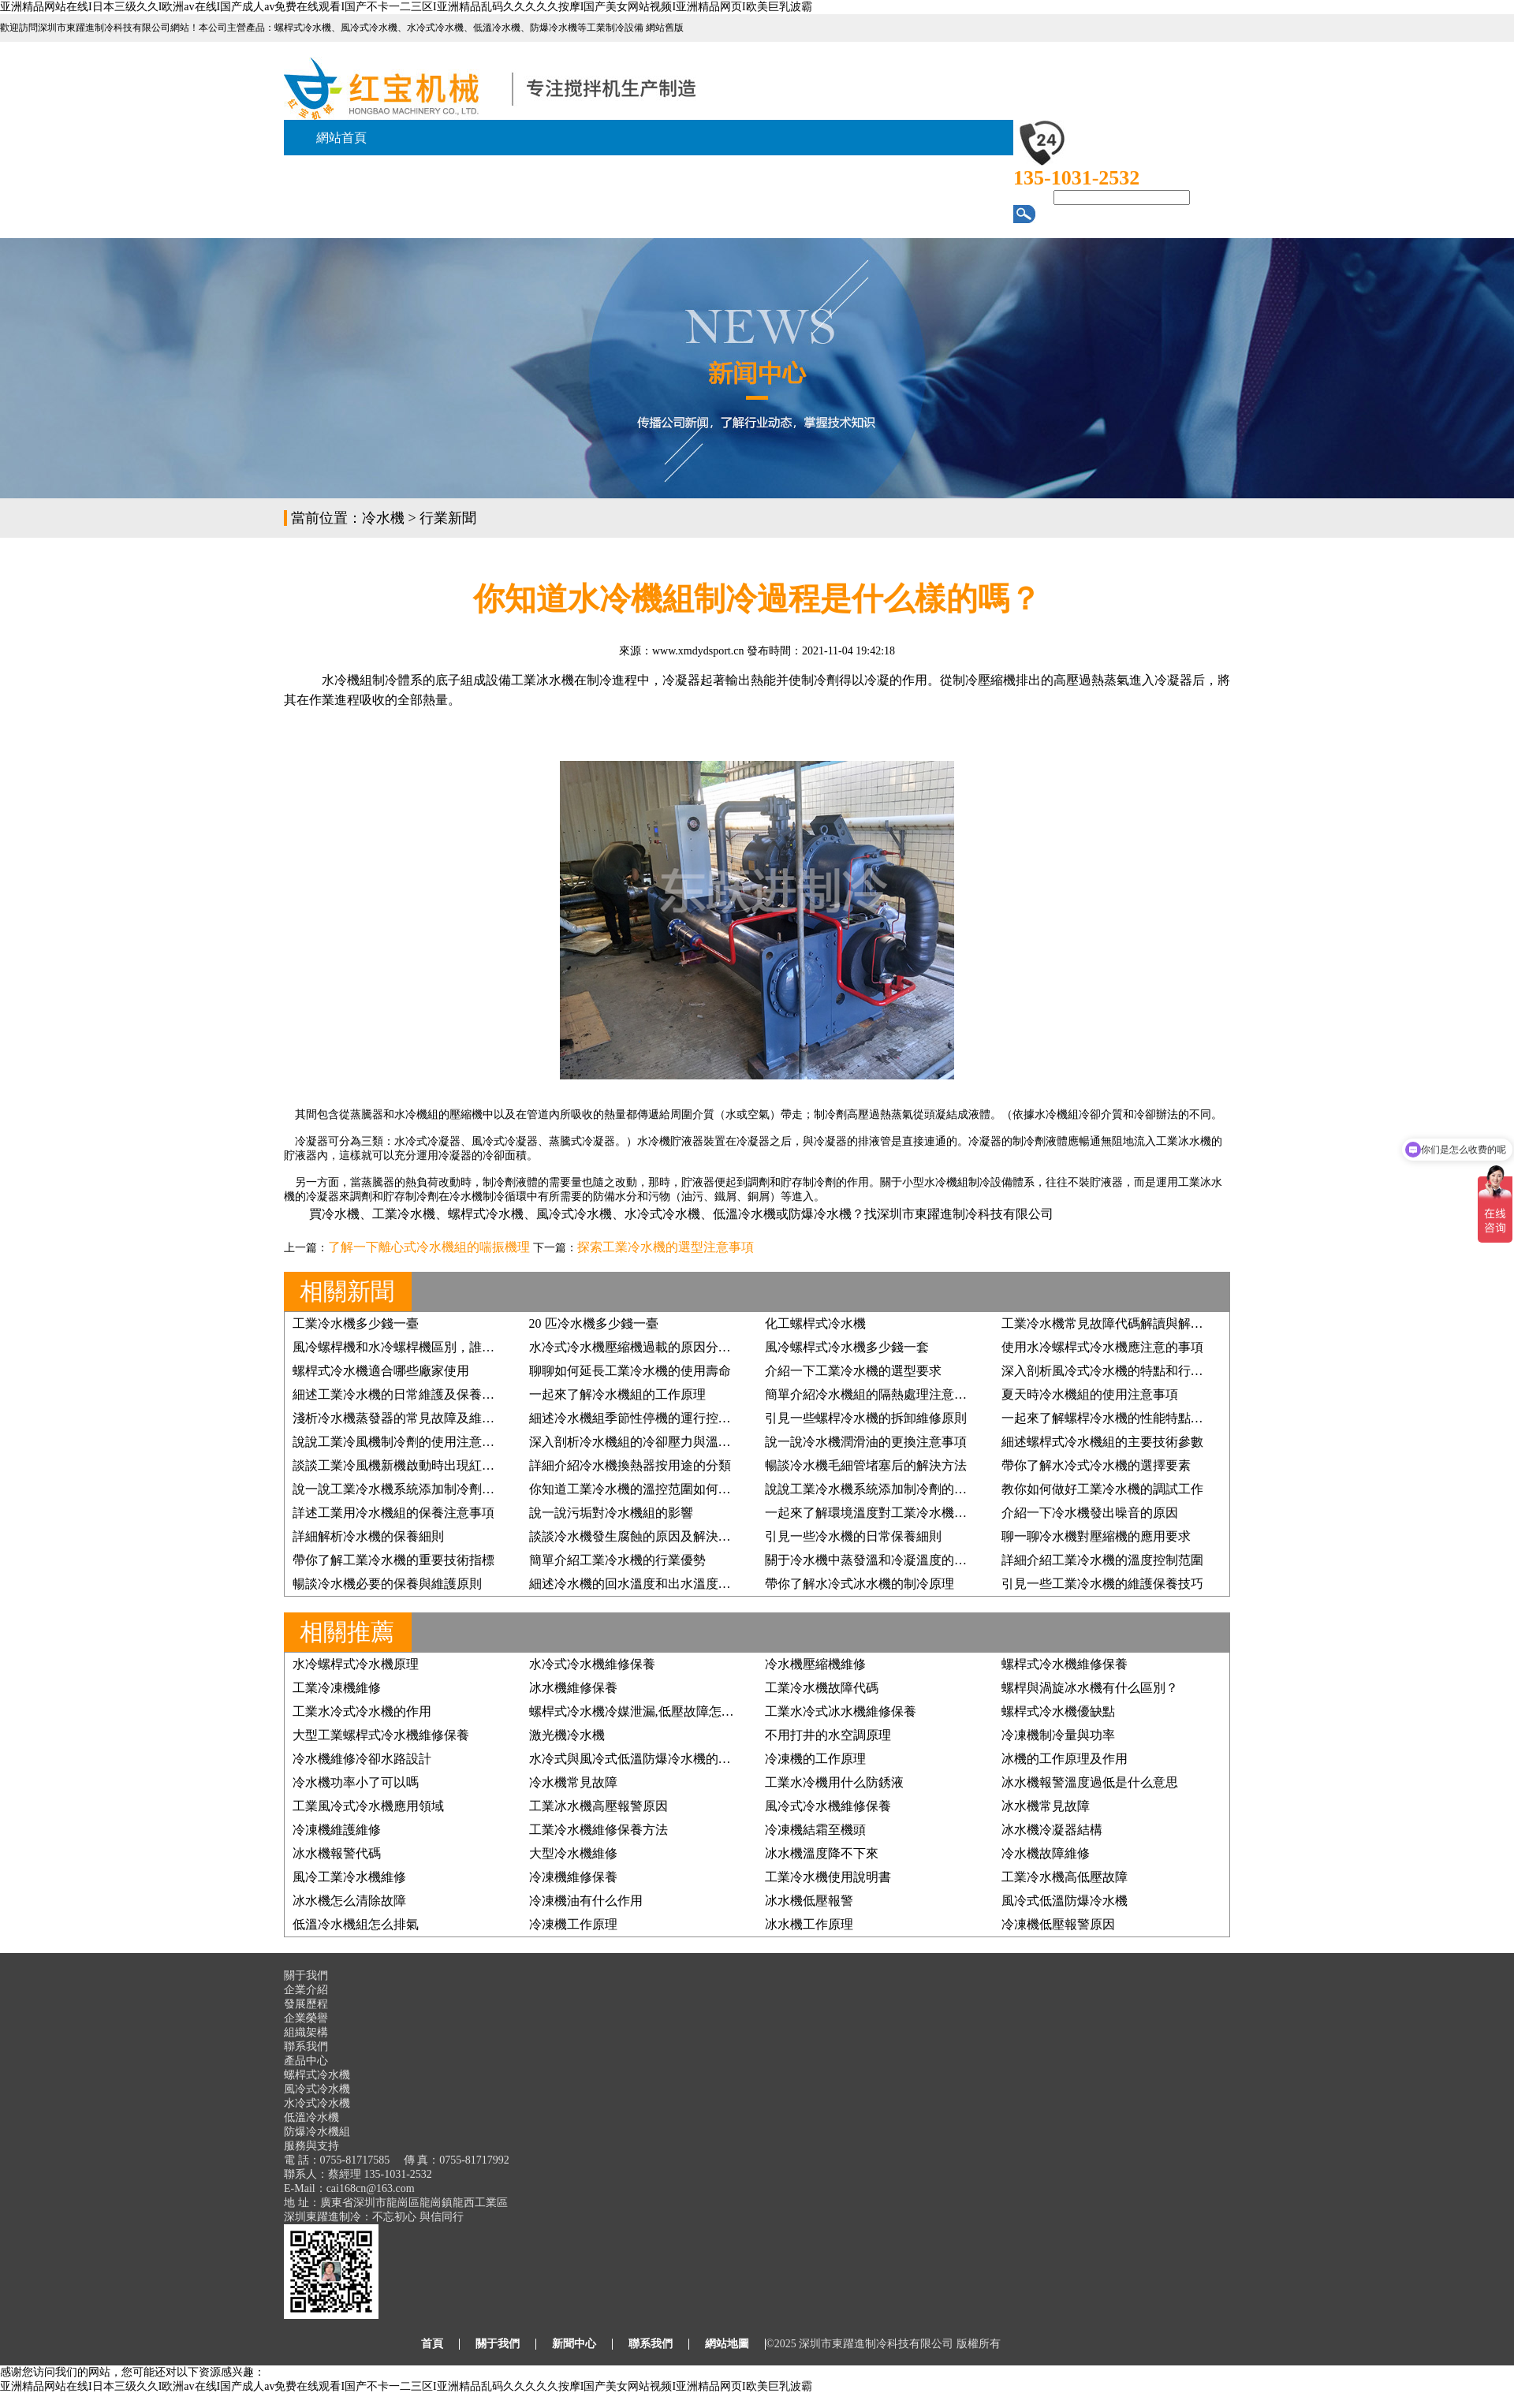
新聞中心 (574, 2344)
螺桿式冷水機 (486, 1214)
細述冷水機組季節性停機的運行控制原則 (642, 1418)
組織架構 (306, 2032)
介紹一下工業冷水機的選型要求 (853, 1370)
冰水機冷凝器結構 (1051, 1829)
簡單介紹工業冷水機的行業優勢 (617, 1560)
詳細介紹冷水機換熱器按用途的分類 (630, 1465)
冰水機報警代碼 (337, 1853)
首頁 (432, 2344)
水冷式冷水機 (662, 1214)
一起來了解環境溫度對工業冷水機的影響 (878, 1512)
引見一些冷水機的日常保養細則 (853, 1536)
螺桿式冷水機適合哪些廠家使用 (381, 1370)
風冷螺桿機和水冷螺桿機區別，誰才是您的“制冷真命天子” (456, 1347)
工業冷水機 (403, 1214)
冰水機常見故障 (1045, 1806)
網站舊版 (665, 27)
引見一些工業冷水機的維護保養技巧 (1102, 1583)
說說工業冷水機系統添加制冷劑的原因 (872, 1489)
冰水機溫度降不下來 (821, 1853)
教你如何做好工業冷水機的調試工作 (1102, 1489)
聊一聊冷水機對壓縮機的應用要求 (1096, 1536)
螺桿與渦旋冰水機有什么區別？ (1089, 1687)
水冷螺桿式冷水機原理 (356, 1664)
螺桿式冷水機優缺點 (1058, 1711)
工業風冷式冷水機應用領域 (368, 1806)
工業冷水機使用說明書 (828, 1877)
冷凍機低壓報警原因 (1058, 1924)
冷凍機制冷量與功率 (1058, 1735)
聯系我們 (306, 2046)
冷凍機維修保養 (573, 1877)
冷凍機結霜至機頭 (815, 1829)
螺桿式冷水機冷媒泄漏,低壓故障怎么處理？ (650, 1711)
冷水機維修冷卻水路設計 (362, 1758)
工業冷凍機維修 (337, 1687)
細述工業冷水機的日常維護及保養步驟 (400, 1394)
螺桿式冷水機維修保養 (1064, 1664)
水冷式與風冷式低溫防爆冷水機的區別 (636, 1758)
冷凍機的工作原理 (815, 1758)
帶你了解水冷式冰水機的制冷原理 (859, 1583)
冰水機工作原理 (809, 1924)
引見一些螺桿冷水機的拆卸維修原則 (866, 1418)
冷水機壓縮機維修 (815, 1664)
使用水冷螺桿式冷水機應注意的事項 (1102, 1347)
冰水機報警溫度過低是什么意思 (1089, 1782)
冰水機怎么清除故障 (349, 1900)
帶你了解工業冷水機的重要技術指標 (393, 1560)
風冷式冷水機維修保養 (828, 1806)
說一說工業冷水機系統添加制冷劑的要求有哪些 (425, 1489)
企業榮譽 (306, 2018)
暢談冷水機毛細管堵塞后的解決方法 (866, 1465)
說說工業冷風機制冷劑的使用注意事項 (400, 1441)
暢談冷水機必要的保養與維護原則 (387, 1583)
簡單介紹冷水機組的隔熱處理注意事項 (872, 1394)
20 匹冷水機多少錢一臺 (593, 1323)
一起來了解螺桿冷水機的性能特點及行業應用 (1127, 1418)
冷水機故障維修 (1045, 1853)
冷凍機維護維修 (337, 1829)
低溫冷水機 (744, 1214)
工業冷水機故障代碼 (821, 1687)
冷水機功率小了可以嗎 (356, 1782)
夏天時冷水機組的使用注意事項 (1089, 1394)
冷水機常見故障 (573, 1782)
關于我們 (497, 2344)
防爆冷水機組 (317, 2132)
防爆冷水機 (820, 1214)
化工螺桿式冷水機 (815, 1323)
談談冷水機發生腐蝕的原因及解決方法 (636, 1536)
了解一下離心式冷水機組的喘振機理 (429, 1247)
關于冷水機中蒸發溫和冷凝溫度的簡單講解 (885, 1560)
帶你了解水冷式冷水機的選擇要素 (1096, 1465)
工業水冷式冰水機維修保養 (840, 1711)
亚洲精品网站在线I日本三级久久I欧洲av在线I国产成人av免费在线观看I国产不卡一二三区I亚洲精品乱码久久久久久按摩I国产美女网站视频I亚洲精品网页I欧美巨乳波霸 (406, 7)
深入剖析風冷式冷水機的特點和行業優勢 (1115, 1370)
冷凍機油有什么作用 (586, 1900)
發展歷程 (306, 2004)
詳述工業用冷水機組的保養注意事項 (393, 1512)
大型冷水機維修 (573, 1853)
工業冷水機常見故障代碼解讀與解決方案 (1115, 1323)
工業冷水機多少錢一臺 (356, 1323)
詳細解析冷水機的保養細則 (368, 1536)
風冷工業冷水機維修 (349, 1877)
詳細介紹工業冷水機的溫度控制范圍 (1102, 1560)
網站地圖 (727, 2344)
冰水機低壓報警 (809, 1900)
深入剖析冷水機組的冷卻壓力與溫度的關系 (649, 1441)
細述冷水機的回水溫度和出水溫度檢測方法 (649, 1583)
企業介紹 (306, 1990)
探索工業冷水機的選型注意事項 (665, 1247)
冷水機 (383, 518)
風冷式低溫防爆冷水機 (1064, 1900)
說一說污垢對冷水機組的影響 (611, 1512)
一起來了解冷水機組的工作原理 (617, 1394)
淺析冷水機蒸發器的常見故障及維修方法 (406, 1418)
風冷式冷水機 (574, 1214)
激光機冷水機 (567, 1735)
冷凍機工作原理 (573, 1924)
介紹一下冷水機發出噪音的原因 (1089, 1512)
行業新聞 (448, 518)
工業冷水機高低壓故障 (1064, 1877)
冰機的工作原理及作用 (1064, 1758)
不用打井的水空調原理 (828, 1735)
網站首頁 (341, 137)
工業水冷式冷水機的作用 (362, 1711)
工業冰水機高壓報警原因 (598, 1806)
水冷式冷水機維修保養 (592, 1664)
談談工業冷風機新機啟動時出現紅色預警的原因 (425, 1465)
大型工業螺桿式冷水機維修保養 (381, 1735)
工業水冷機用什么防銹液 (834, 1782)
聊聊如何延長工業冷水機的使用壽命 (630, 1370)
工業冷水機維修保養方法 (598, 1829)
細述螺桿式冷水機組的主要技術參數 (1102, 1441)
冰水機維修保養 (573, 1687)
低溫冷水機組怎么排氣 (356, 1924)
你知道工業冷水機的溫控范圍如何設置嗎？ (649, 1489)
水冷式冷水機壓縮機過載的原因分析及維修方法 (661, 1347)
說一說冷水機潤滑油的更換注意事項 (866, 1441)
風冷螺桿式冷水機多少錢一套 (847, 1347)
